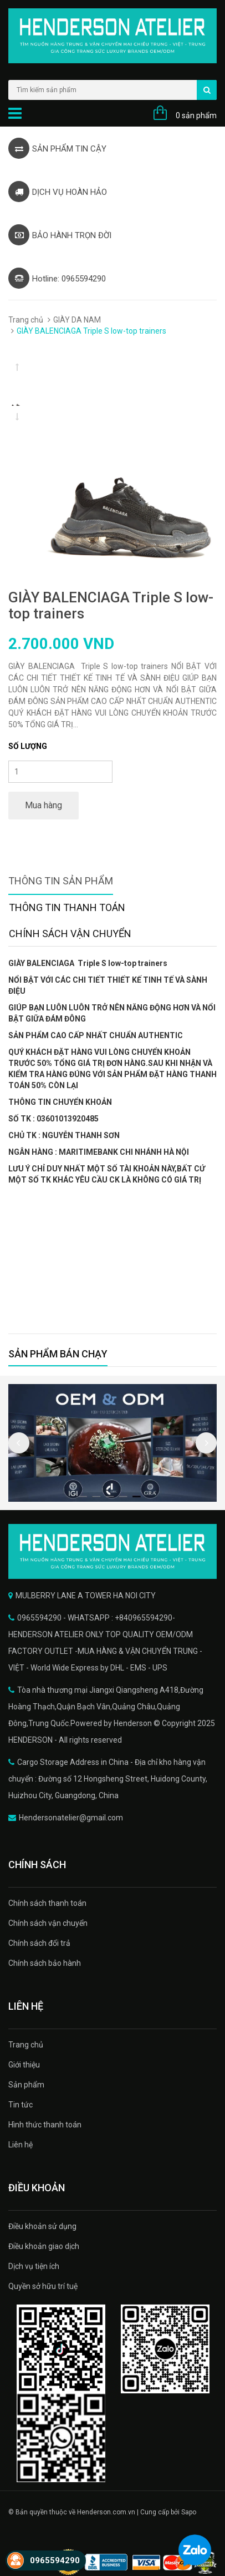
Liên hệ (20, 2144)
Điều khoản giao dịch (43, 2246)
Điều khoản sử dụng (42, 2226)
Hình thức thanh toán (44, 2124)
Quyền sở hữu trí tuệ (43, 2286)
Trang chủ (25, 319)
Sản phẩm (26, 2084)
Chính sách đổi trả (39, 1943)
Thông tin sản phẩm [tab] (60, 881)
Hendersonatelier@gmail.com (71, 1817)
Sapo (188, 2512)
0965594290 (55, 2560)
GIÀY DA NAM (77, 319)
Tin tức (20, 2104)
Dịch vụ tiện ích (33, 2266)
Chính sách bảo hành (44, 1963)
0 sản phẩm (196, 115)
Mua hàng (43, 805)
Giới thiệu (24, 2064)
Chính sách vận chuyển (48, 1923)
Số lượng (27, 746)
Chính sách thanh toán (47, 1903)
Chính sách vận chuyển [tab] (70, 933)
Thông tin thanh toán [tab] (67, 907)
